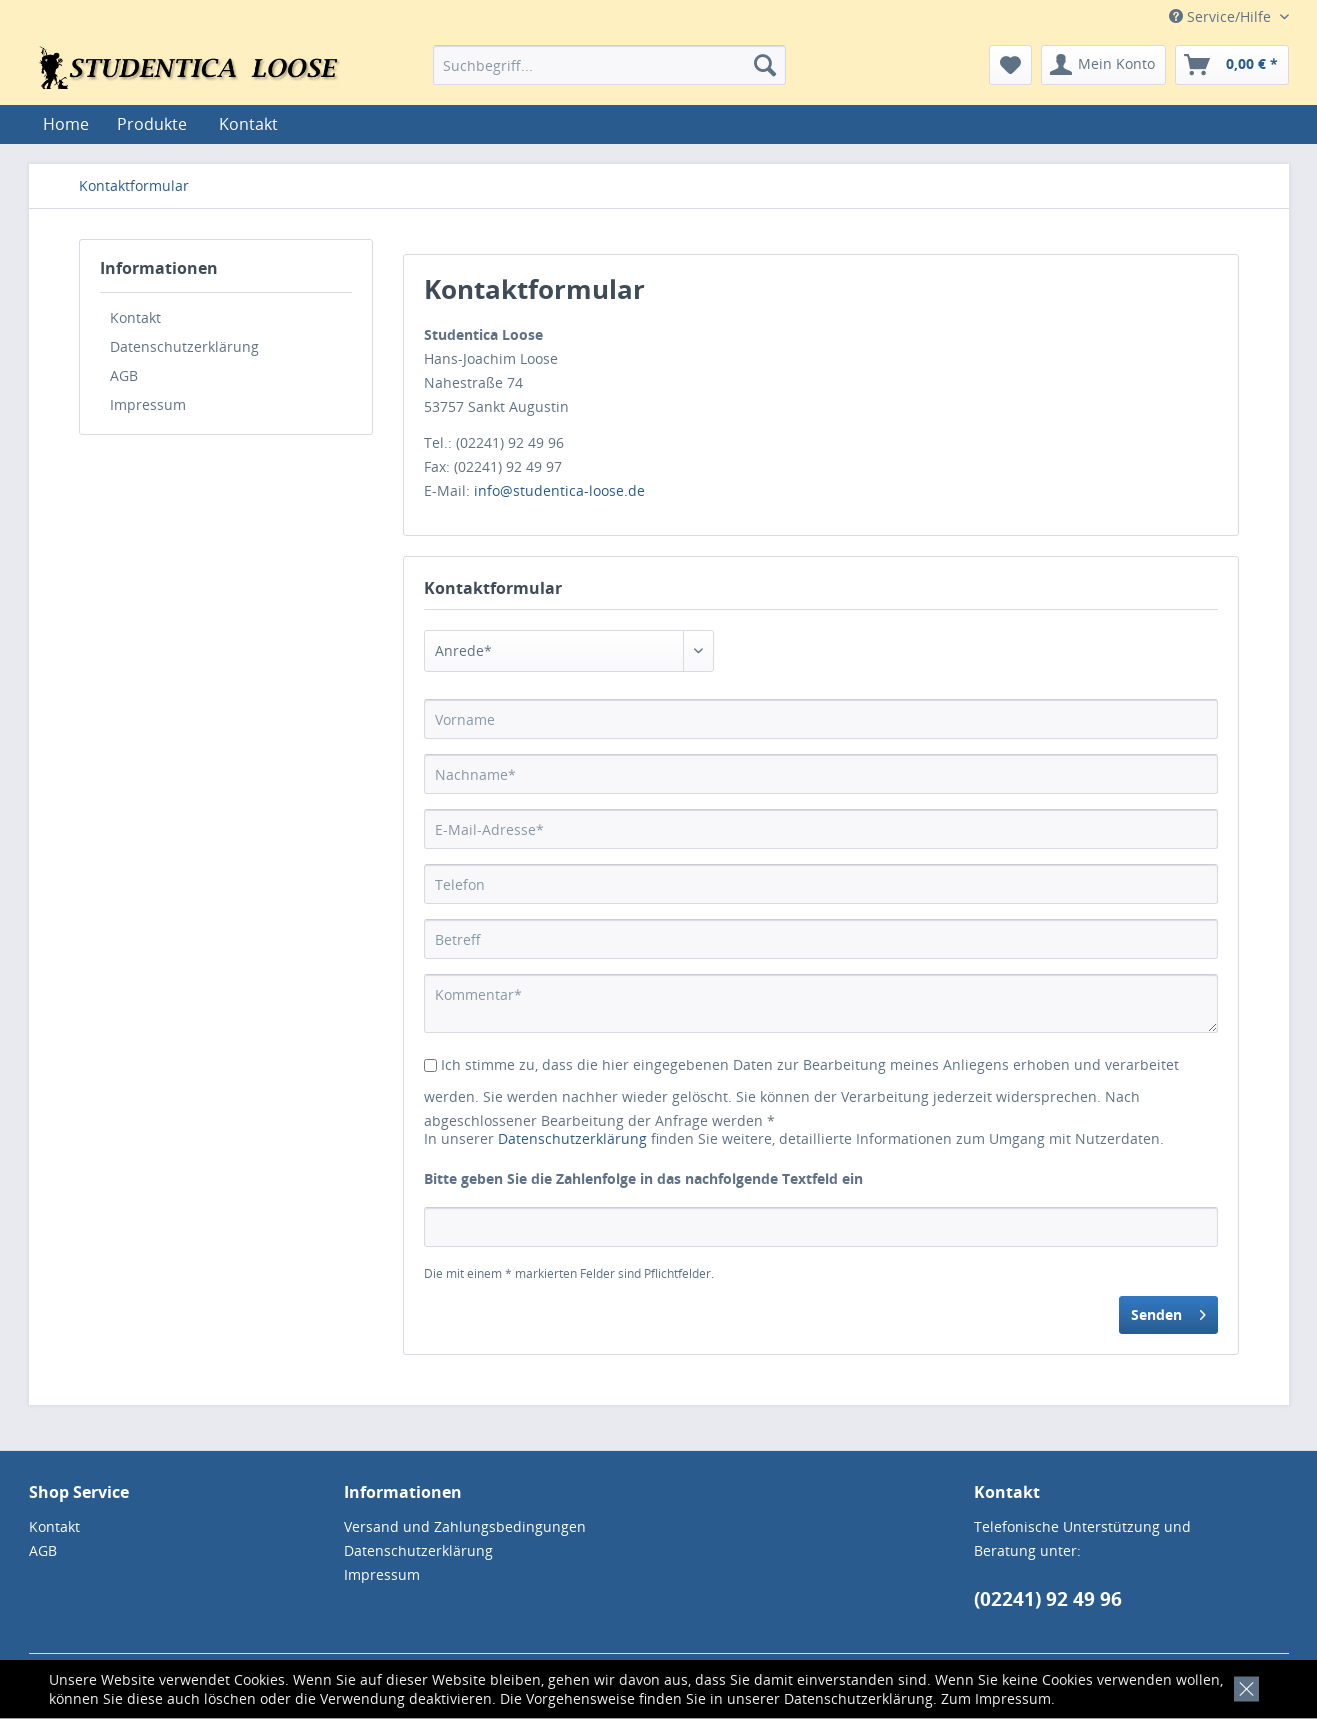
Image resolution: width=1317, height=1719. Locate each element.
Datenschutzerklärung (858, 1698)
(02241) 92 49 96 (1048, 1599)
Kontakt (248, 124)
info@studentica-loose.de (559, 490)
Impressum (1013, 1698)
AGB (124, 375)
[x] (1242, 1686)
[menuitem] (609, 65)
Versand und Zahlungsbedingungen (465, 1526)
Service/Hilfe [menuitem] (1222, 16)
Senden (1168, 1311)
